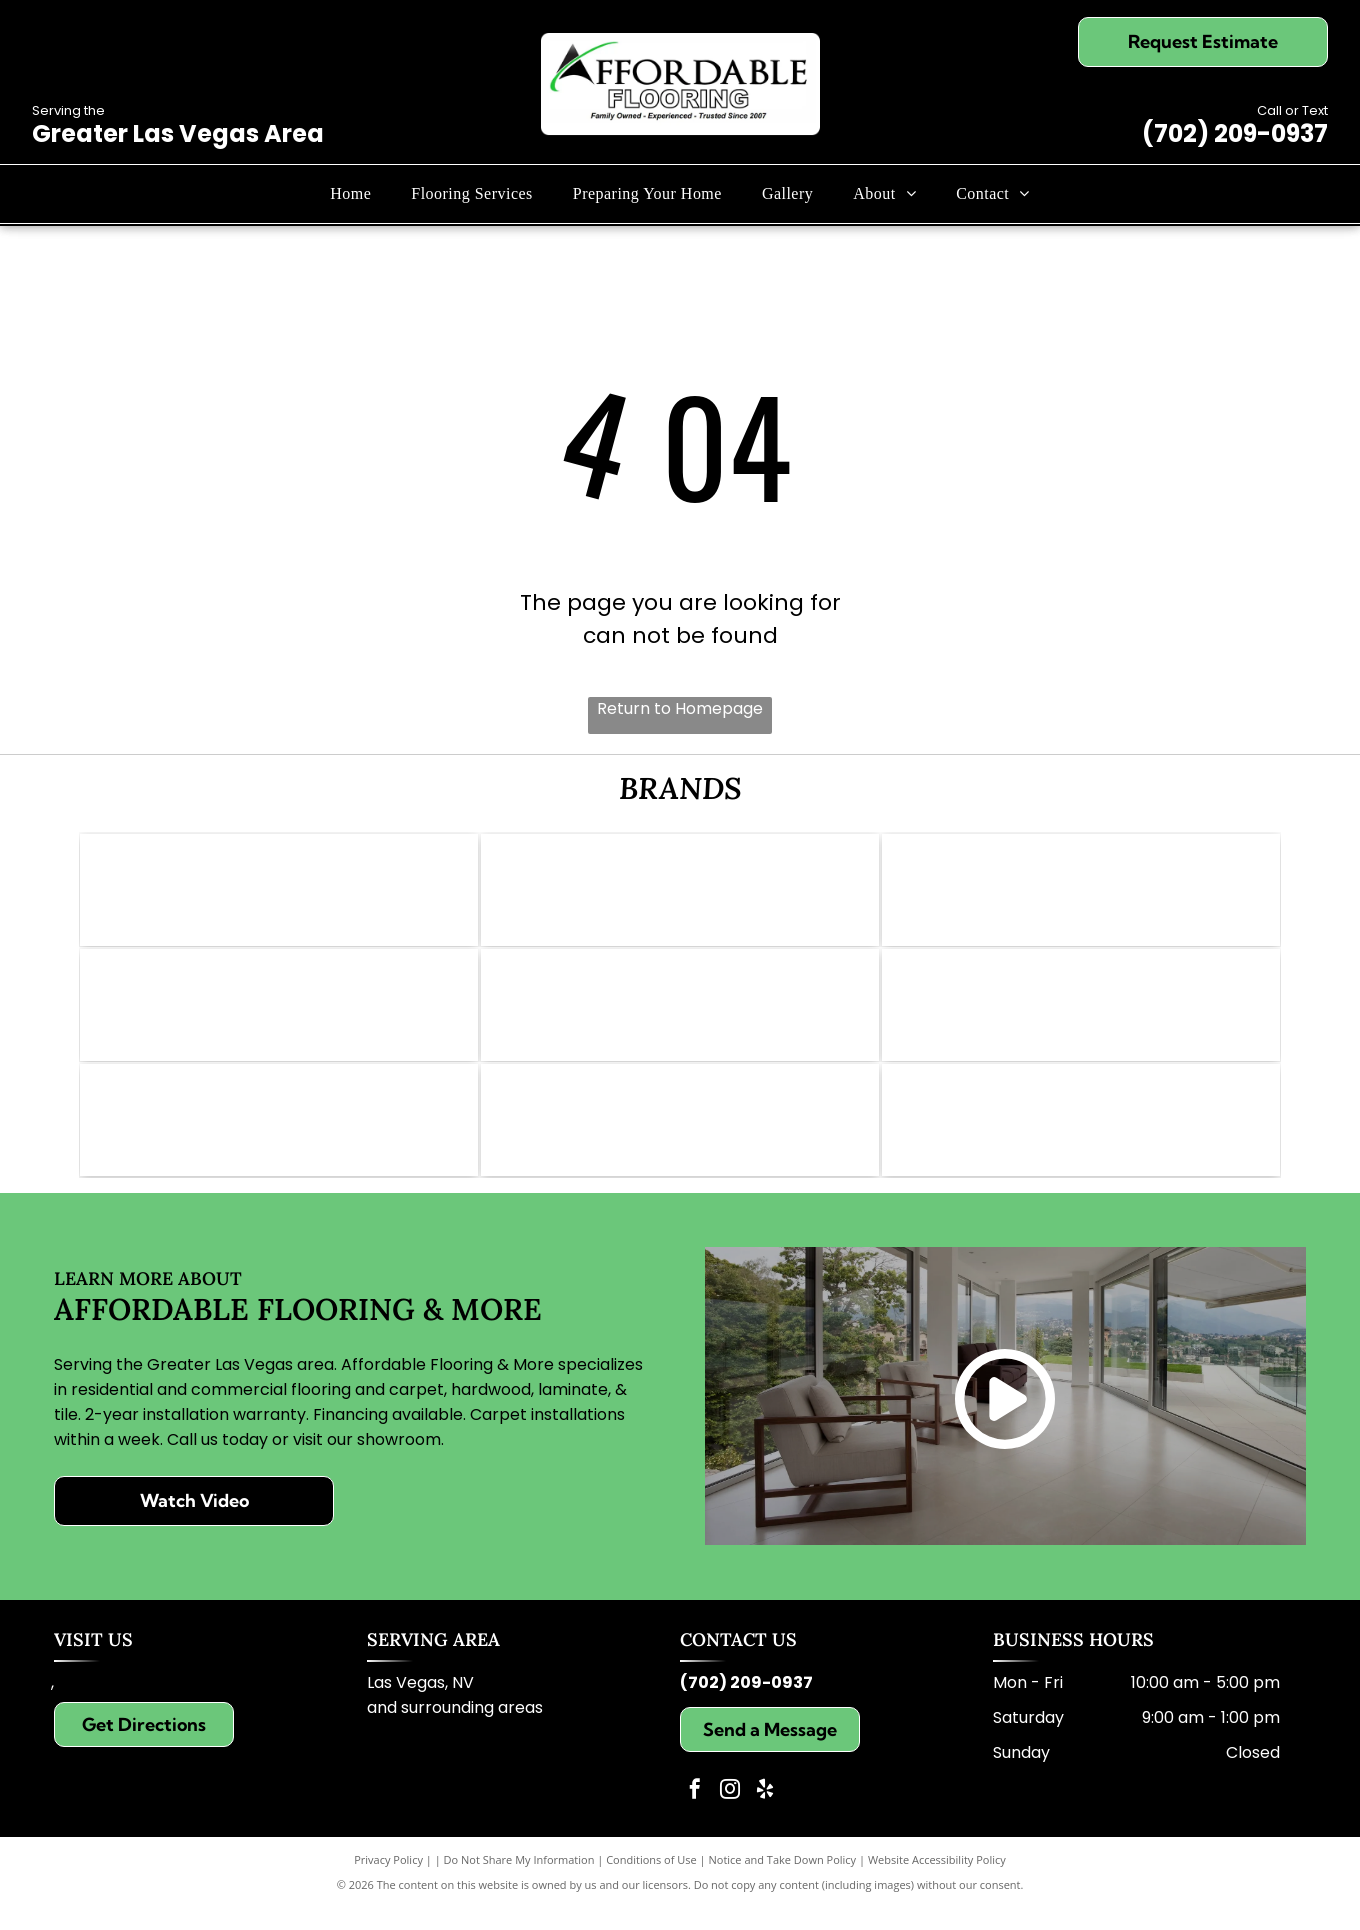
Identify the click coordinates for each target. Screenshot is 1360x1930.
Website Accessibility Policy (937, 1882)
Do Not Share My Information (519, 1882)
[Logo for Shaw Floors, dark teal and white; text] (1081, 894)
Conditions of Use (651, 1882)
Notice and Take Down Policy (783, 1882)
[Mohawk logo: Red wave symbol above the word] (680, 894)
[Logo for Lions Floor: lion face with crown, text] (1081, 1017)
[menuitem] (350, 194)
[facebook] (695, 1814)
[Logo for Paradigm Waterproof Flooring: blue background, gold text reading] (279, 1140)
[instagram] (730, 1814)
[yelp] (765, 1814)
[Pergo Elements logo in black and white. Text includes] (279, 1017)
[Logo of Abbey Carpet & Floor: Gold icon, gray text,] (279, 894)
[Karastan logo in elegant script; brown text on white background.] (1081, 1140)
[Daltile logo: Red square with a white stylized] (680, 1017)
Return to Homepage (680, 708)
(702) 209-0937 (1235, 133)
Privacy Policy (388, 1882)
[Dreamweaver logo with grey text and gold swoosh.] (680, 1140)
